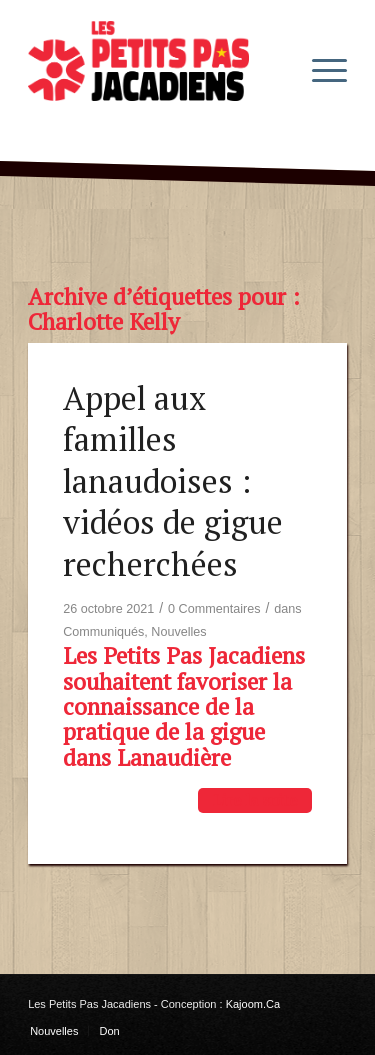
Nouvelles (178, 632)
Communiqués (103, 632)
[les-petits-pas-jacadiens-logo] (155, 69)
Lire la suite (255, 800)
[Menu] (319, 69)
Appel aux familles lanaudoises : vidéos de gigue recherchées (173, 481)
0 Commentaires (214, 609)
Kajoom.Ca (253, 1004)
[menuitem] (319, 69)
